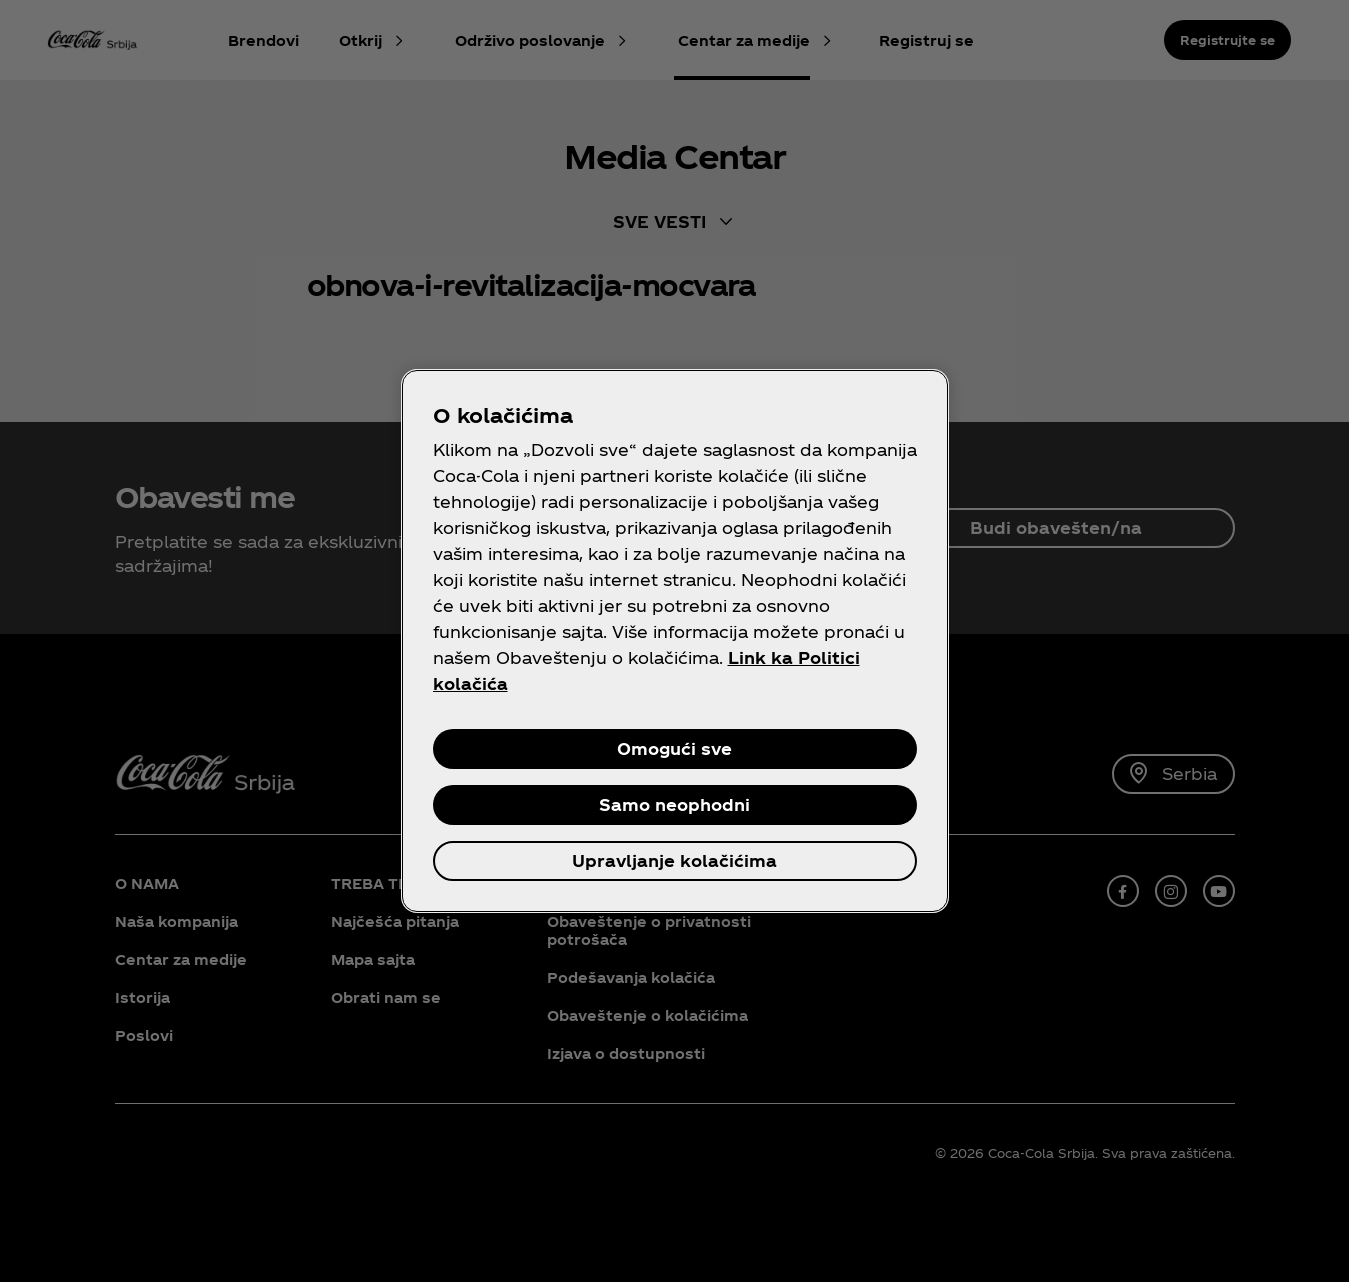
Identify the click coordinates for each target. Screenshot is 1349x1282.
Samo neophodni (674, 804)
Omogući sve (674, 748)
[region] (675, 641)
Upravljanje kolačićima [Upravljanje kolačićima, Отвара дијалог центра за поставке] (674, 860)
